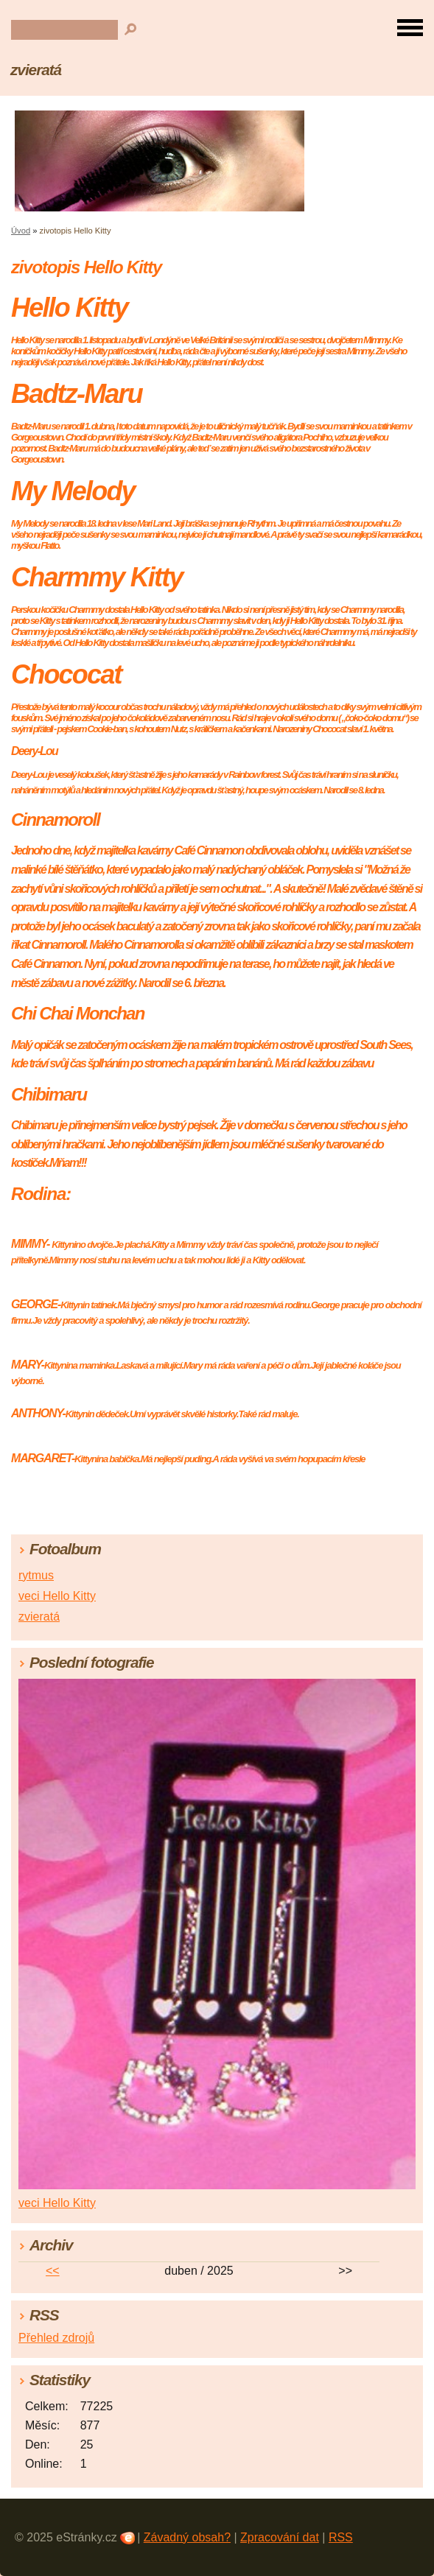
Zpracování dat (279, 2537)
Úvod (20, 230)
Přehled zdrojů (56, 2337)
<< (53, 2270)
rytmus (36, 1575)
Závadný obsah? (187, 2537)
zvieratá (35, 69)
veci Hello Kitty (57, 1596)
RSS (341, 2537)
